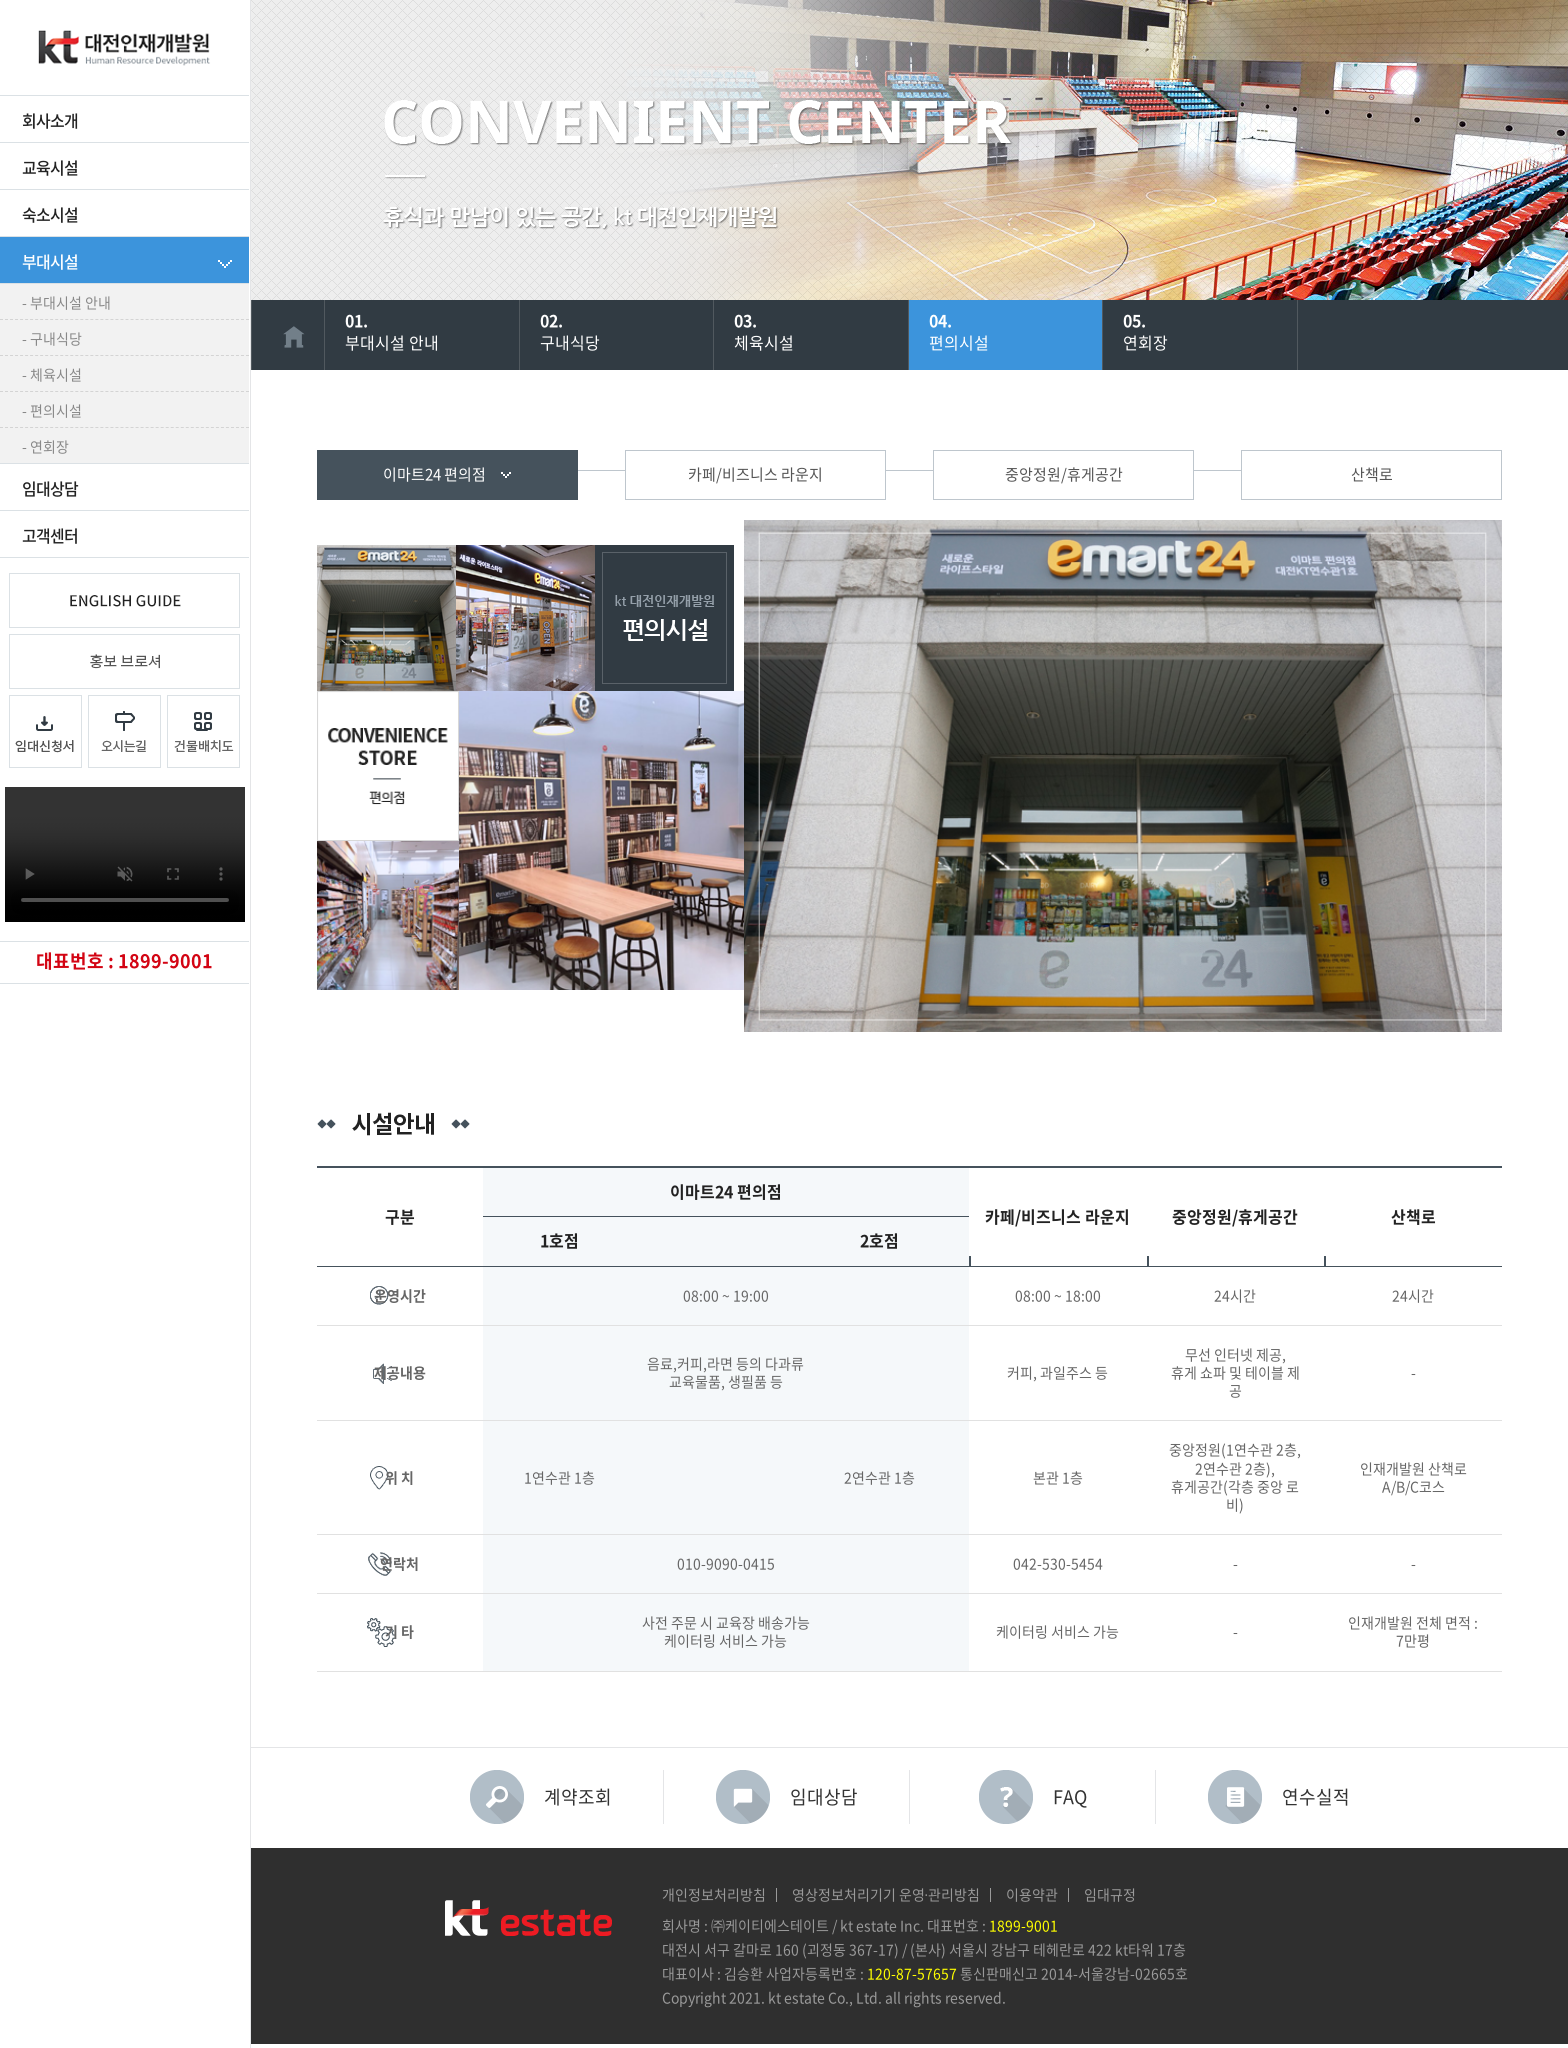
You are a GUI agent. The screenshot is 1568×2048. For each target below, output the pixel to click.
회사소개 (50, 121)
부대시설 (50, 262)
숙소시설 (50, 215)
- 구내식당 (52, 339)
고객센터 (50, 536)
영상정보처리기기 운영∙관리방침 (886, 1895)
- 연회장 (45, 447)
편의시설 (1026, 330)
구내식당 (637, 330)
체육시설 (831, 330)
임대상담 (50, 489)
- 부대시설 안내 (66, 303)
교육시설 (50, 168)
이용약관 (1032, 1895)
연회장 (1220, 330)
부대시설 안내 (442, 330)
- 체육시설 (52, 375)
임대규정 (1110, 1895)
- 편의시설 (52, 411)
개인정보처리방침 (714, 1895)
